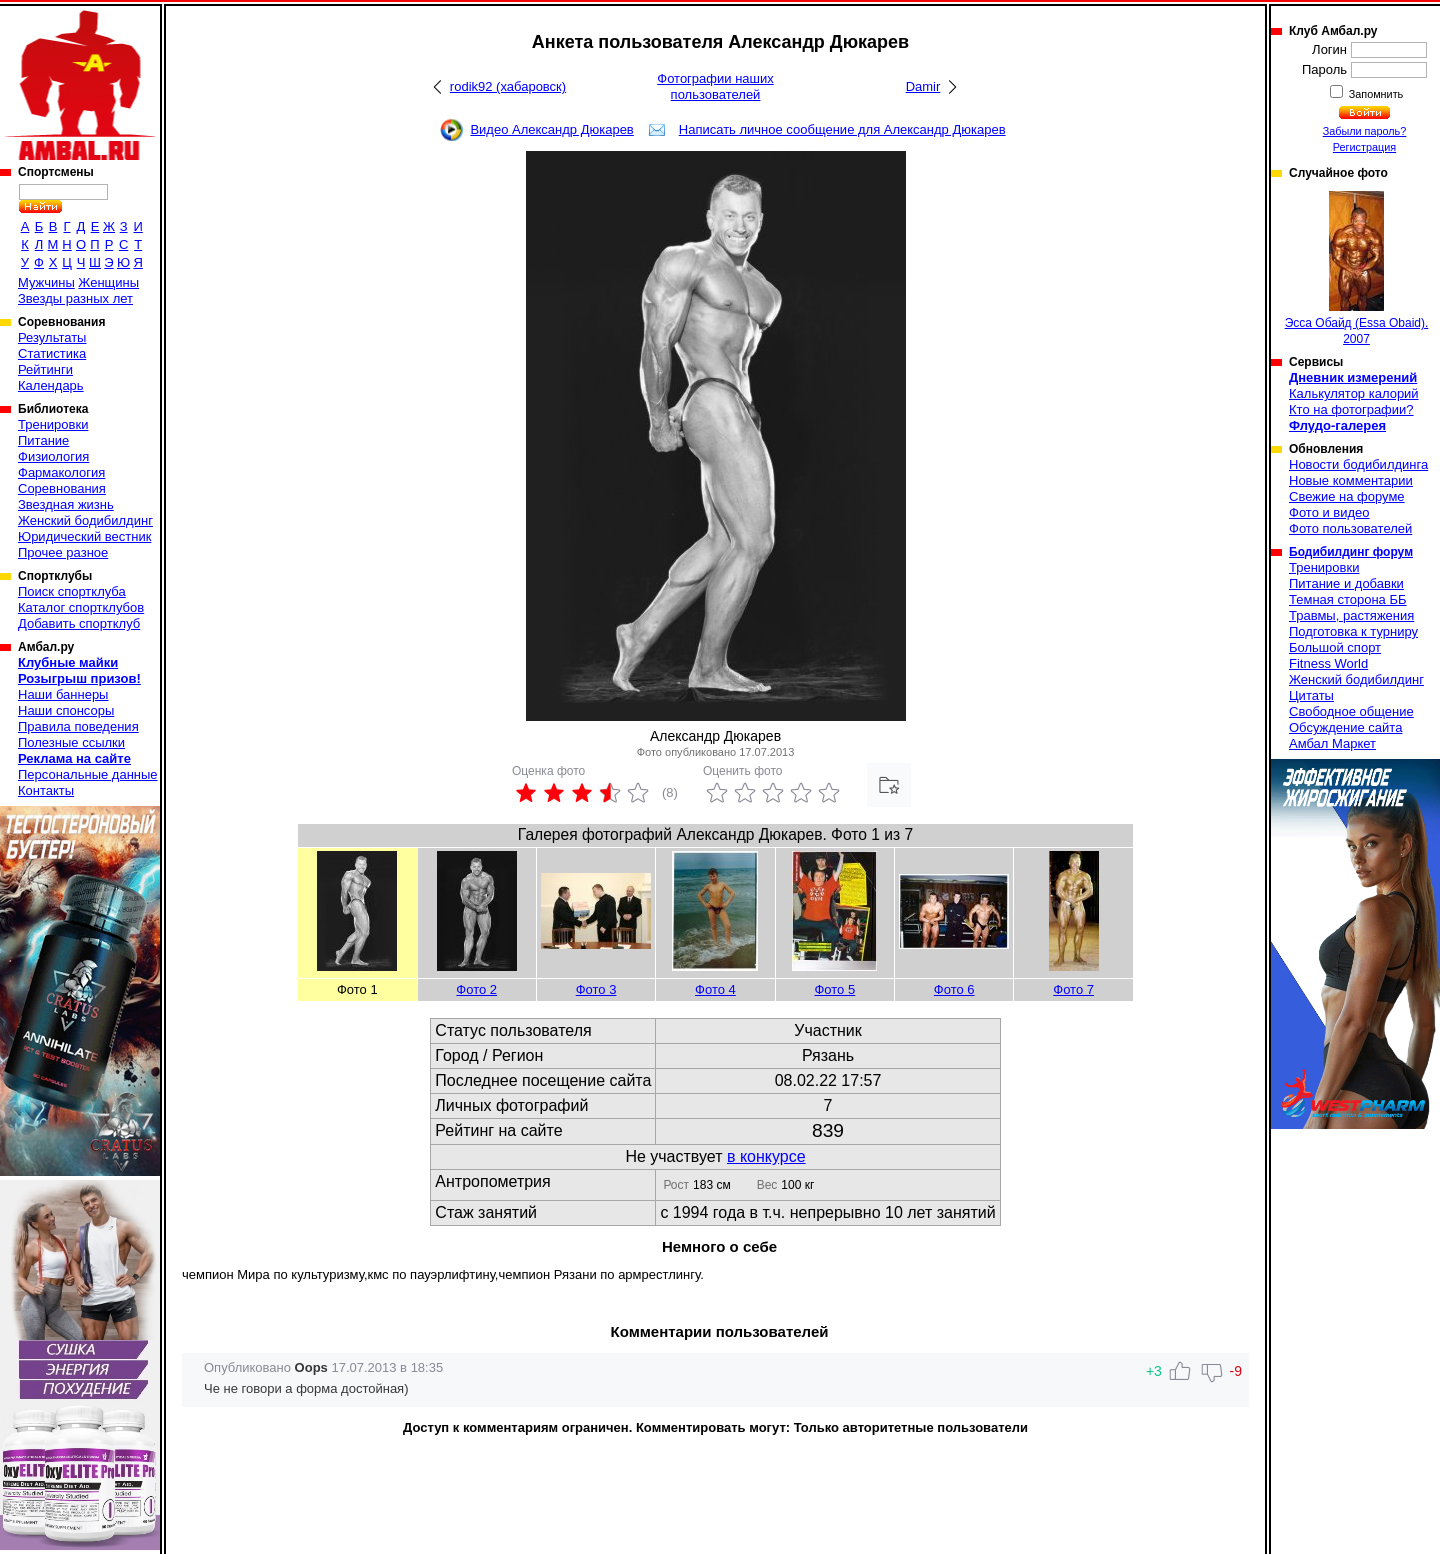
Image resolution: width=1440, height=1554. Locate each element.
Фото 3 (596, 989)
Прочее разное (63, 552)
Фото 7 (1073, 989)
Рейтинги (45, 369)
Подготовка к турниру (1353, 631)
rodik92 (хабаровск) (508, 86)
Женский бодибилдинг (85, 520)
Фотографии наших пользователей (715, 86)
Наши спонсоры (66, 710)
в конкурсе (766, 1156)
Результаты (52, 337)
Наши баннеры (63, 694)
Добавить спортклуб (79, 623)
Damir (923, 86)
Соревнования (62, 488)
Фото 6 (954, 989)
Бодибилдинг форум (1351, 552)
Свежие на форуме (1347, 496)
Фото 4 (715, 989)
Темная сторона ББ (1348, 599)
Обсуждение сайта (1345, 727)
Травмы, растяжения (1351, 615)
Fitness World (1328, 663)
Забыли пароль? (1365, 131)
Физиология (53, 456)
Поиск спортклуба (72, 591)
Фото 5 (834, 989)
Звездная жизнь (66, 504)
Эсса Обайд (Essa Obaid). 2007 (1357, 268)
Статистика (52, 353)
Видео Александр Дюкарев (551, 129)
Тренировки (53, 424)
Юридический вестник (84, 536)
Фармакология (61, 472)
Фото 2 (476, 989)
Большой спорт (1335, 647)
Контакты (46, 790)
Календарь (51, 385)
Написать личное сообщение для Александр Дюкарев (842, 129)
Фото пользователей (1350, 528)
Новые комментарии (1351, 480)
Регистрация (1364, 147)
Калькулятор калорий (1354, 393)
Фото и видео (1329, 512)
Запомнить (1375, 94)
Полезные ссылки (71, 742)
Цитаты (1311, 695)
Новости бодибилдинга (1358, 464)
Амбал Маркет (1332, 743)
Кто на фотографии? (1351, 409)
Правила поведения (78, 726)
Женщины (108, 282)
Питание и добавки (1346, 583)
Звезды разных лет (75, 298)
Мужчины (46, 282)
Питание (43, 440)
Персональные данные (88, 774)
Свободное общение (1351, 711)
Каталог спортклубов (81, 607)
